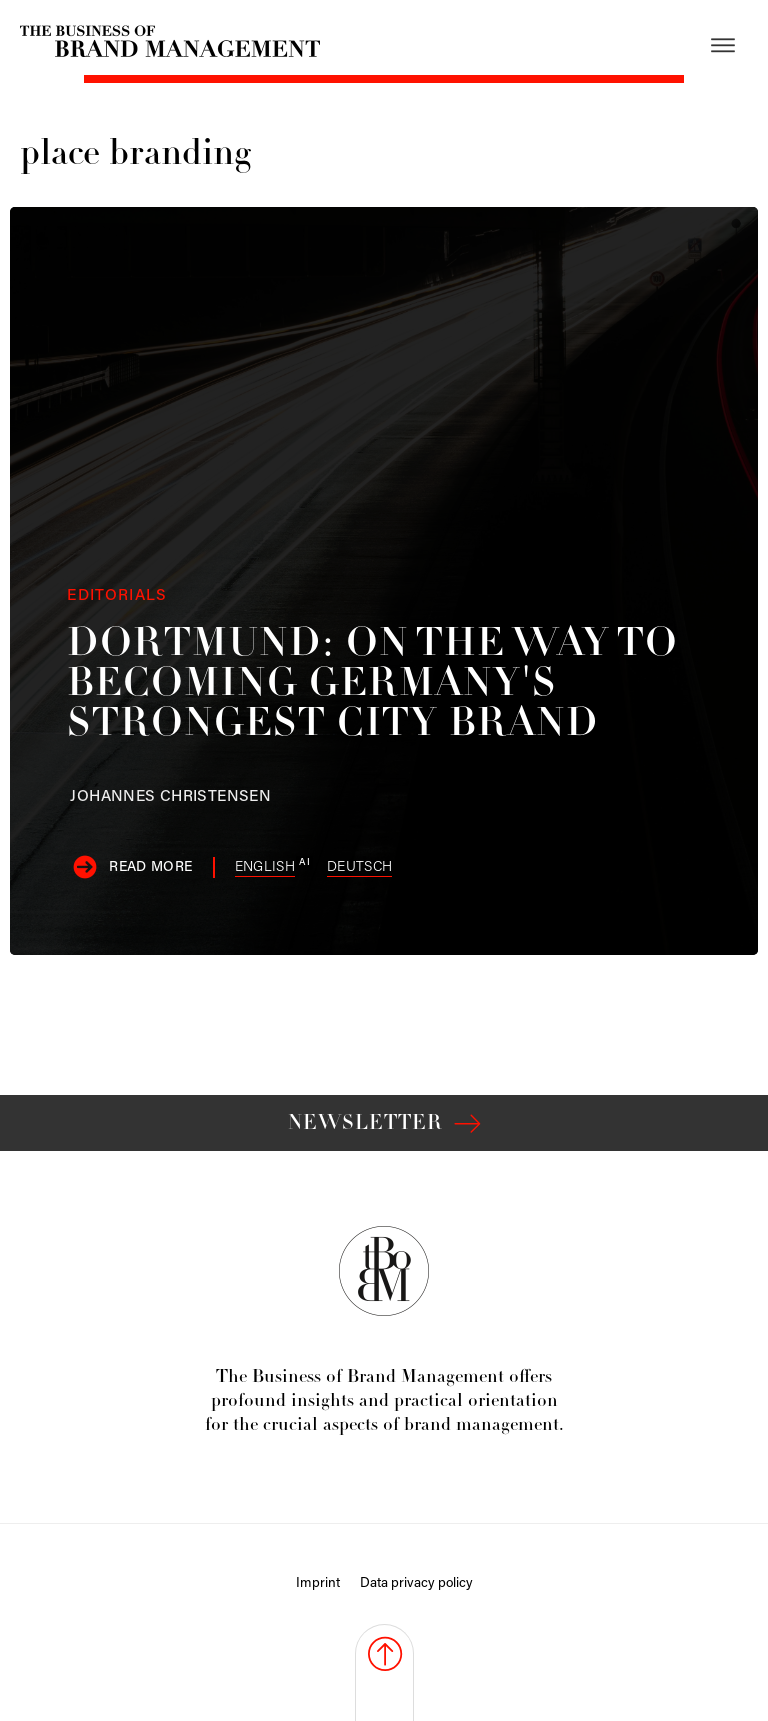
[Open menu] (723, 45)
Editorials (117, 596)
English (265, 867)
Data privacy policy (416, 1583)
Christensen (170, 797)
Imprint (318, 1583)
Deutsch (359, 867)
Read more (150, 867)
